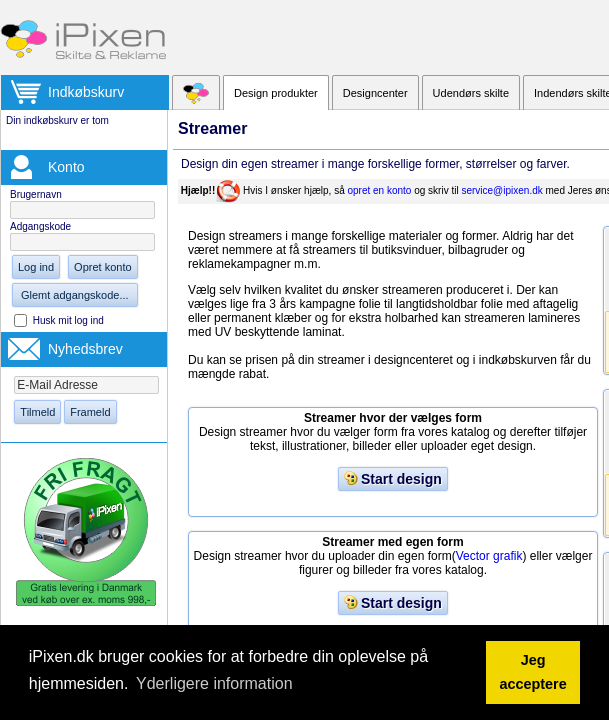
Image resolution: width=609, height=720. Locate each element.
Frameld (90, 412)
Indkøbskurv (86, 92)
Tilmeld (37, 412)
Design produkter (276, 93)
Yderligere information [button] (214, 683)
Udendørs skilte (471, 93)
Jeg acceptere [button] (532, 672)
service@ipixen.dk (501, 190)
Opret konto (102, 267)
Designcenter (375, 93)
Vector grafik (489, 556)
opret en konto (379, 190)
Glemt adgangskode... (75, 295)
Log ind (36, 267)
